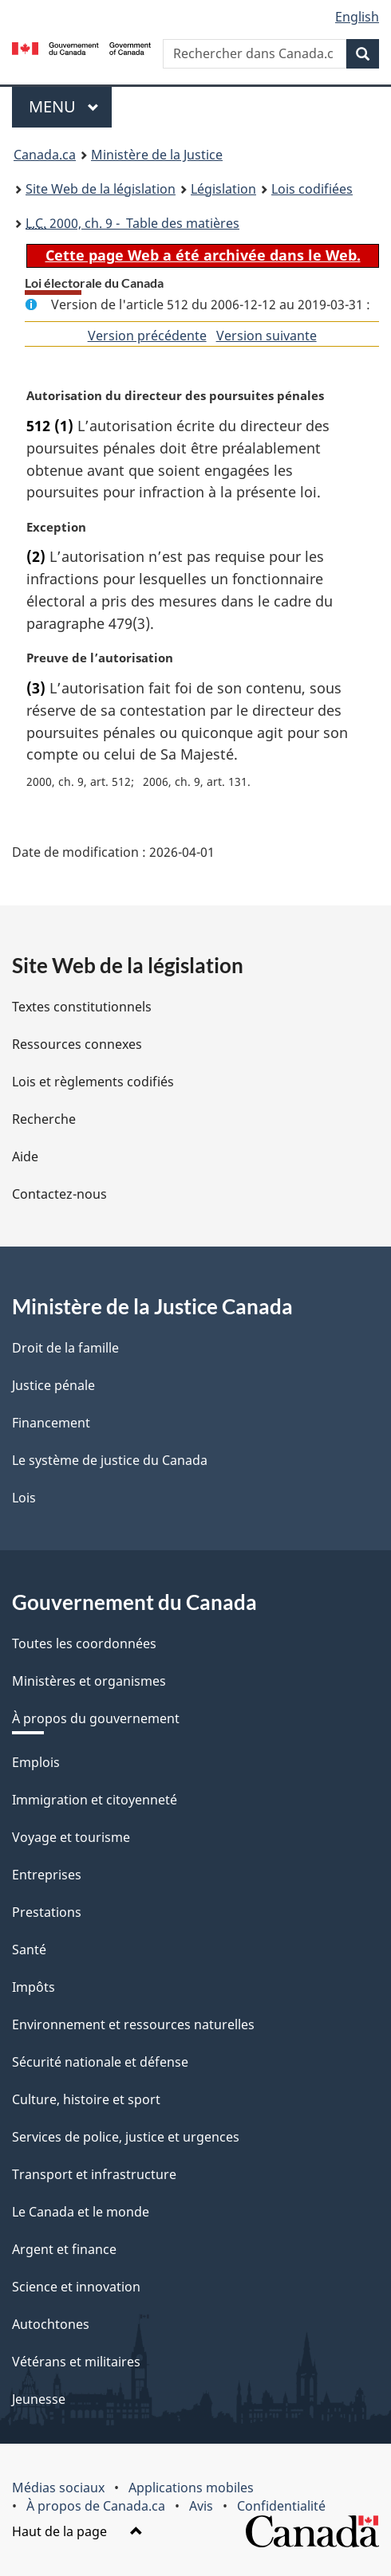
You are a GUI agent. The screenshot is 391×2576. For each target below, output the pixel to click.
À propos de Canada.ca (95, 2506)
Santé (29, 1949)
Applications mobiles (191, 2487)
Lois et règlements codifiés (93, 1081)
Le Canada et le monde (80, 2212)
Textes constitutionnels (82, 1006)
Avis (201, 2506)
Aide (25, 1156)
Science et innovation (76, 2286)
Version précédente (147, 335)
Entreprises (46, 1874)
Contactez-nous (59, 1194)
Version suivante (266, 335)
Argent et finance (64, 2249)
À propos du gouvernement (96, 1718)
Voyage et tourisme (71, 1837)
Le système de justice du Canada (109, 1460)
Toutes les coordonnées (84, 1643)
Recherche (44, 1119)
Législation (223, 189)
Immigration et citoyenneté (94, 1799)
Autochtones (50, 2324)
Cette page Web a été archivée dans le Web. (203, 255)
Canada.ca (45, 154)
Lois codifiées (312, 189)
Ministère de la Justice (157, 154)
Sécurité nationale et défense (100, 2062)
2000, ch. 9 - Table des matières (132, 223)
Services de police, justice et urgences (125, 2137)
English (357, 17)
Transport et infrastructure (94, 2174)
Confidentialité (281, 2506)
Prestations (46, 1912)
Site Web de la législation (101, 189)
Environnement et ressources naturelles (133, 2024)
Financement (51, 1422)
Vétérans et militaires (76, 2361)
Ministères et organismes (89, 1681)
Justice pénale (53, 1385)
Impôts (33, 1987)
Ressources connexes (77, 1044)
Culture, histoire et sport (86, 2099)
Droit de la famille (65, 1348)
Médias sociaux (58, 2487)
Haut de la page (77, 2531)
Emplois (36, 1762)
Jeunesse (38, 2399)
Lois (24, 1497)
